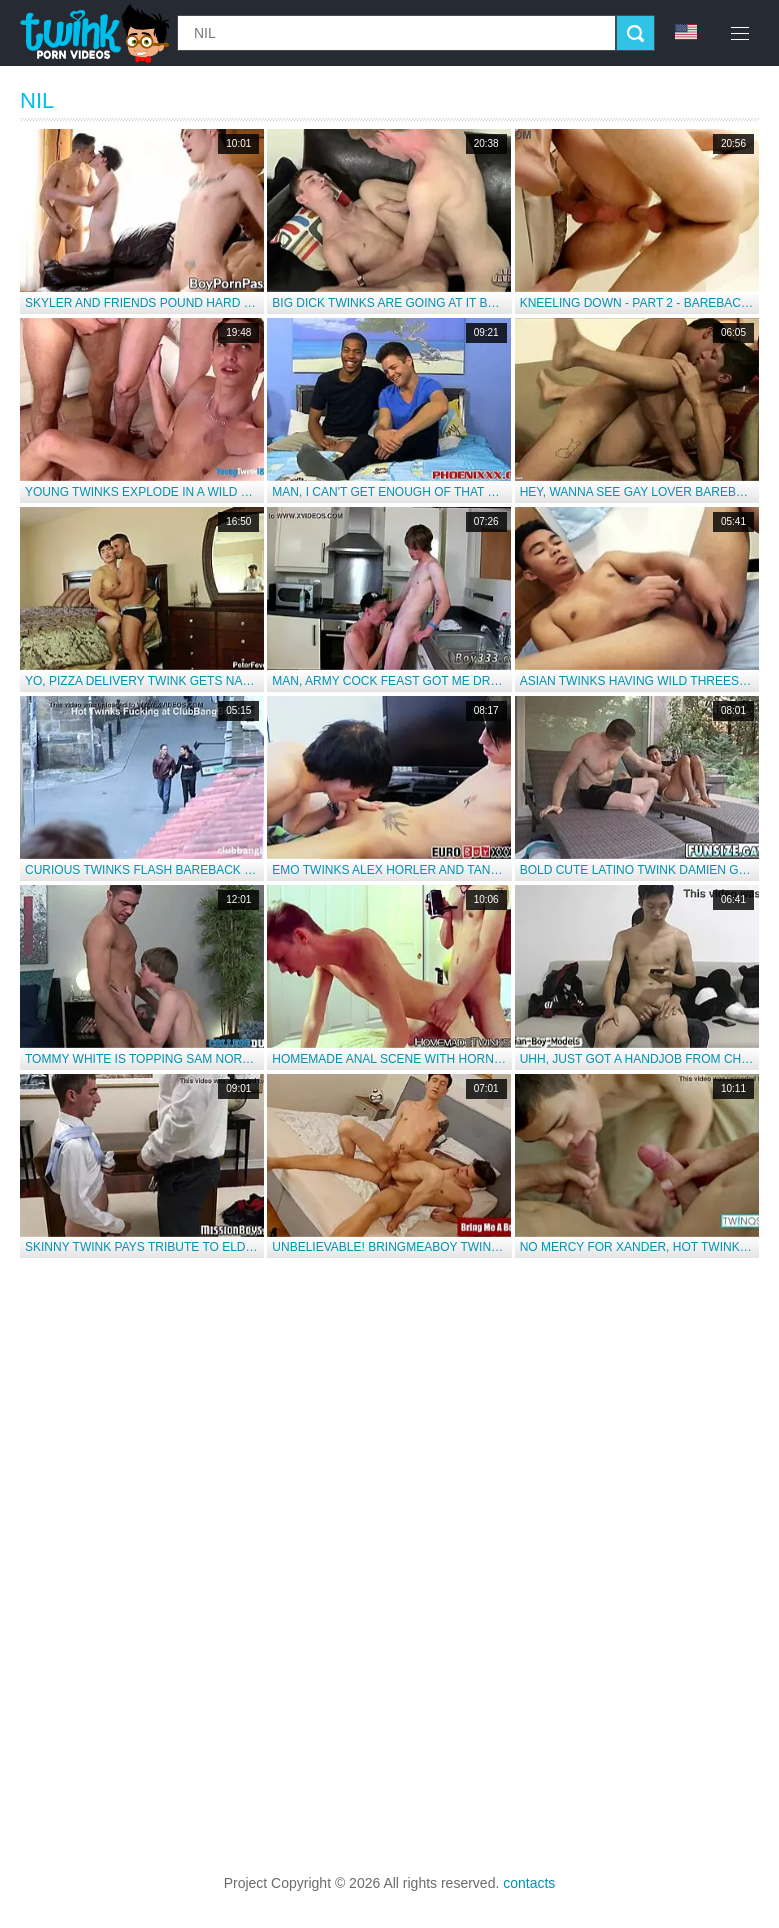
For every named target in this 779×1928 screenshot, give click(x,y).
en (686, 32)
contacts (529, 1883)
